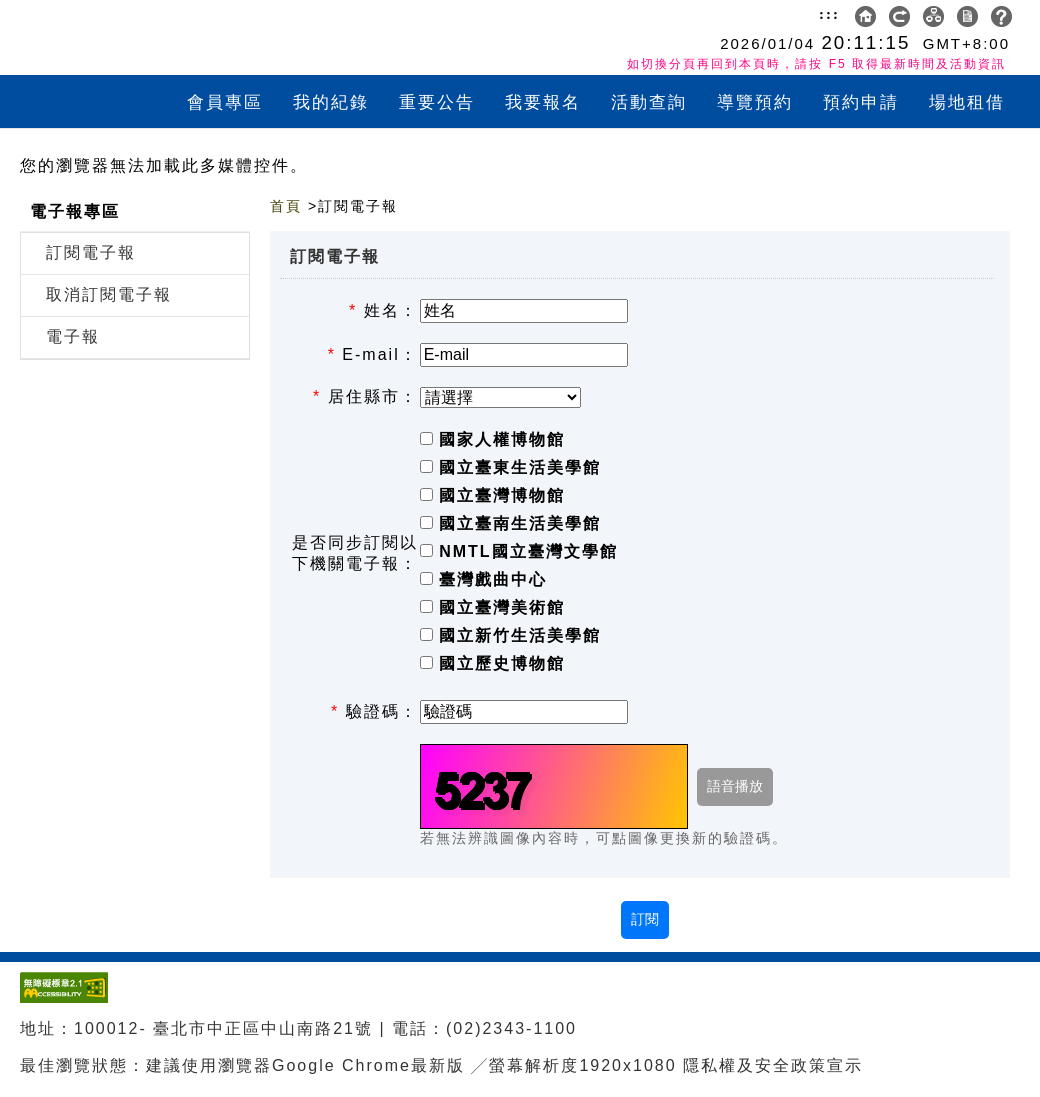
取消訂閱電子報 (109, 294)
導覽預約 (755, 102)
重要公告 (437, 102)
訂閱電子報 (91, 252)
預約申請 (861, 102)
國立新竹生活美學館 (520, 635)
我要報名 (543, 102)
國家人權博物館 (502, 439)
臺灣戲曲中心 (493, 579)
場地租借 (967, 102)
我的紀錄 (331, 102)
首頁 (286, 206)
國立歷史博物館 (502, 663)
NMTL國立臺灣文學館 (528, 551)
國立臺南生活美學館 (520, 523)
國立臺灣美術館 (502, 607)
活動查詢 (649, 102)
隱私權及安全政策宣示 (773, 1065)
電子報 (73, 336)
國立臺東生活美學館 (520, 467)
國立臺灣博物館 (502, 495)
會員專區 (225, 102)
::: (829, 14)
